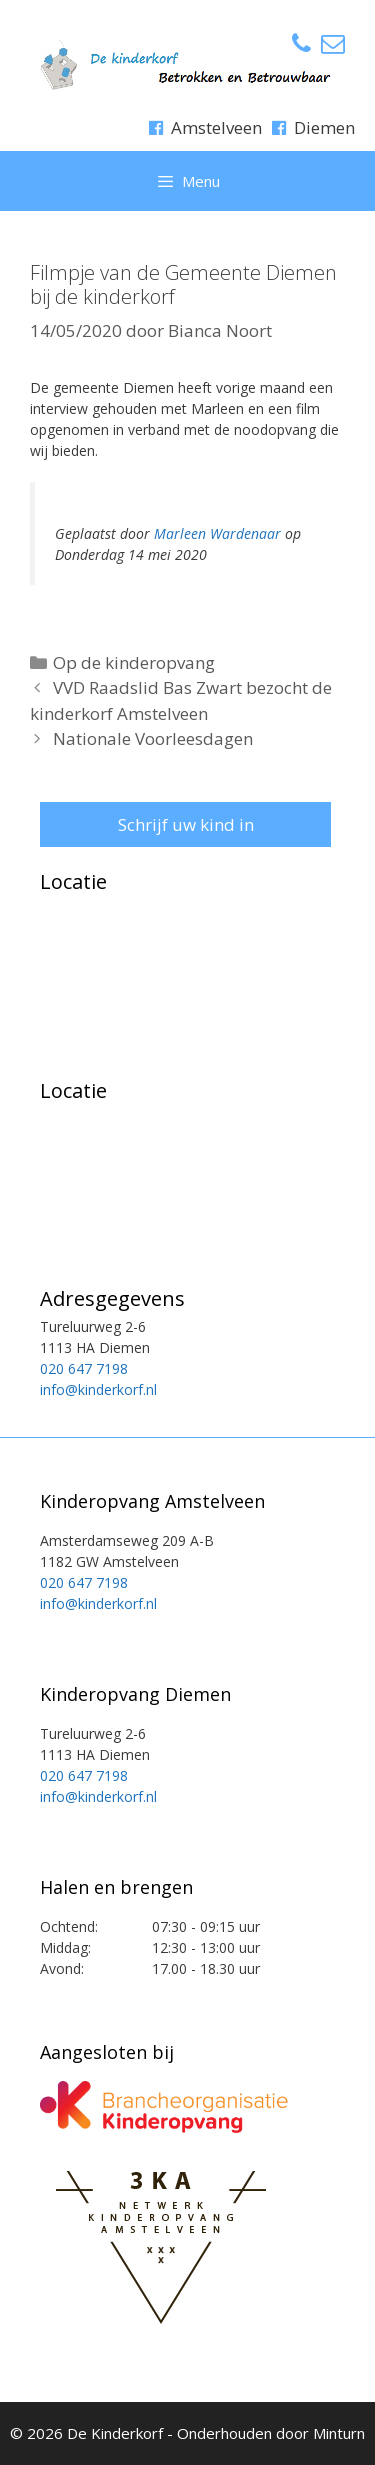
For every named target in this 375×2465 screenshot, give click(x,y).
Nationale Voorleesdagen (153, 738)
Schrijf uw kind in (186, 824)
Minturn (339, 2433)
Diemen (324, 127)
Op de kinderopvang (134, 662)
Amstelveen (216, 127)
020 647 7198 (84, 1368)
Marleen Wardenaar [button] (217, 533)
